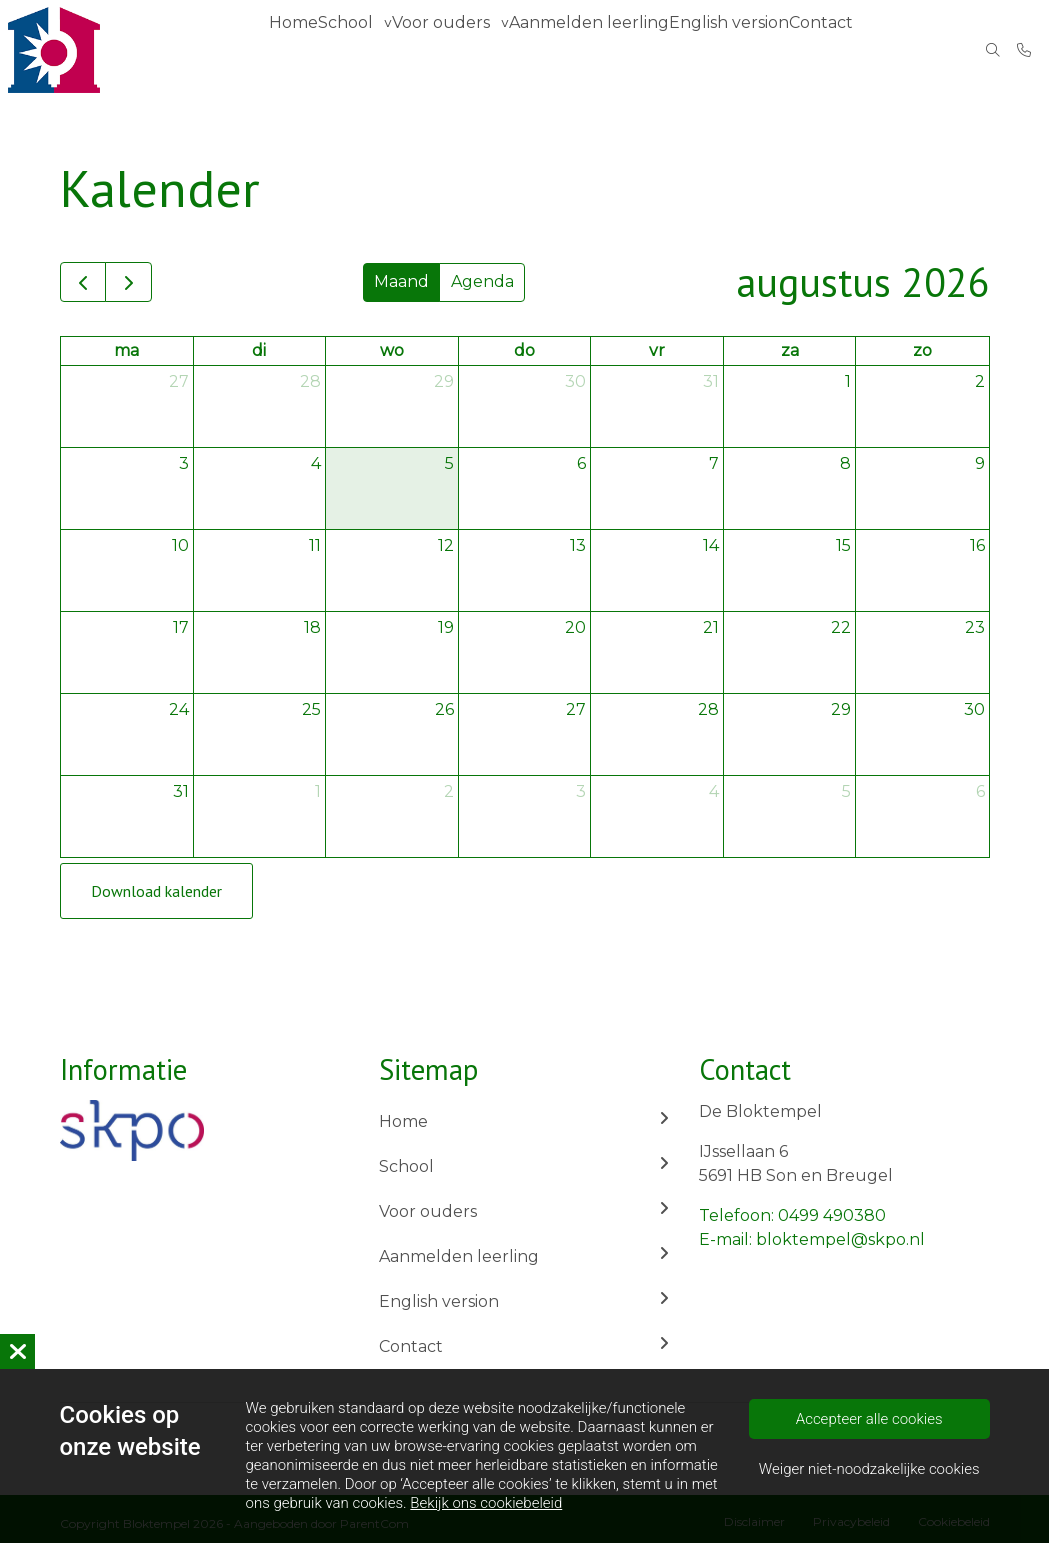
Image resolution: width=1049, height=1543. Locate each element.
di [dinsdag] (259, 350)
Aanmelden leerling (598, 50)
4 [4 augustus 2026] (316, 463)
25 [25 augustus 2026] (311, 709)
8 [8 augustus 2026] (845, 463)
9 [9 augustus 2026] (980, 463)
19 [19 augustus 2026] (446, 627)
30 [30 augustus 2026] (974, 709)
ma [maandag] (126, 350)
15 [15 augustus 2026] (843, 545)
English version (732, 50)
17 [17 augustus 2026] (181, 627)
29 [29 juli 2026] (444, 381)
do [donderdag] (524, 350)
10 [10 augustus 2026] (180, 545)
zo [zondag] (922, 350)
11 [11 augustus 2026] (315, 545)
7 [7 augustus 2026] (714, 463)
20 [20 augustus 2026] (575, 627)
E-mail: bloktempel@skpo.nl (812, 1239)
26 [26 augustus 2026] (444, 709)
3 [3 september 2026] (581, 791)
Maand (401, 281)
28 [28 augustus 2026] (708, 709)
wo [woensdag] (392, 350)
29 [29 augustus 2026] (841, 709)
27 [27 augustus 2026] (576, 709)
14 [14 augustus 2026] (711, 545)
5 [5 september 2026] (846, 791)
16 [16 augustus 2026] (977, 545)
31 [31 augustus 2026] (181, 791)
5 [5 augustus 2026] (449, 463)
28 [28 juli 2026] (310, 381)
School (358, 50)
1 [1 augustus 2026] (848, 381)
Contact (827, 50)
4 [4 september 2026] (714, 791)
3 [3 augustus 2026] (184, 463)
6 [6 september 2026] (980, 791)
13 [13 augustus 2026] (578, 545)
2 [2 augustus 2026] (980, 381)
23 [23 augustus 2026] (975, 627)
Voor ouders (456, 50)
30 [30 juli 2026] (575, 381)
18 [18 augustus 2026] (312, 627)
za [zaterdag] (790, 350)
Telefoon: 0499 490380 (792, 1215)
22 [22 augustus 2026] (841, 627)
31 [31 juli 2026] (711, 381)
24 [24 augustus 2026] (179, 709)
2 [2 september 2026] (449, 791)
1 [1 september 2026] (318, 791)
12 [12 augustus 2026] (446, 545)
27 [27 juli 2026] (179, 381)
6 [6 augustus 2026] (581, 463)
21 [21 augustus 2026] (711, 627)
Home (298, 50)
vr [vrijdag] (657, 350)
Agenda (482, 281)
